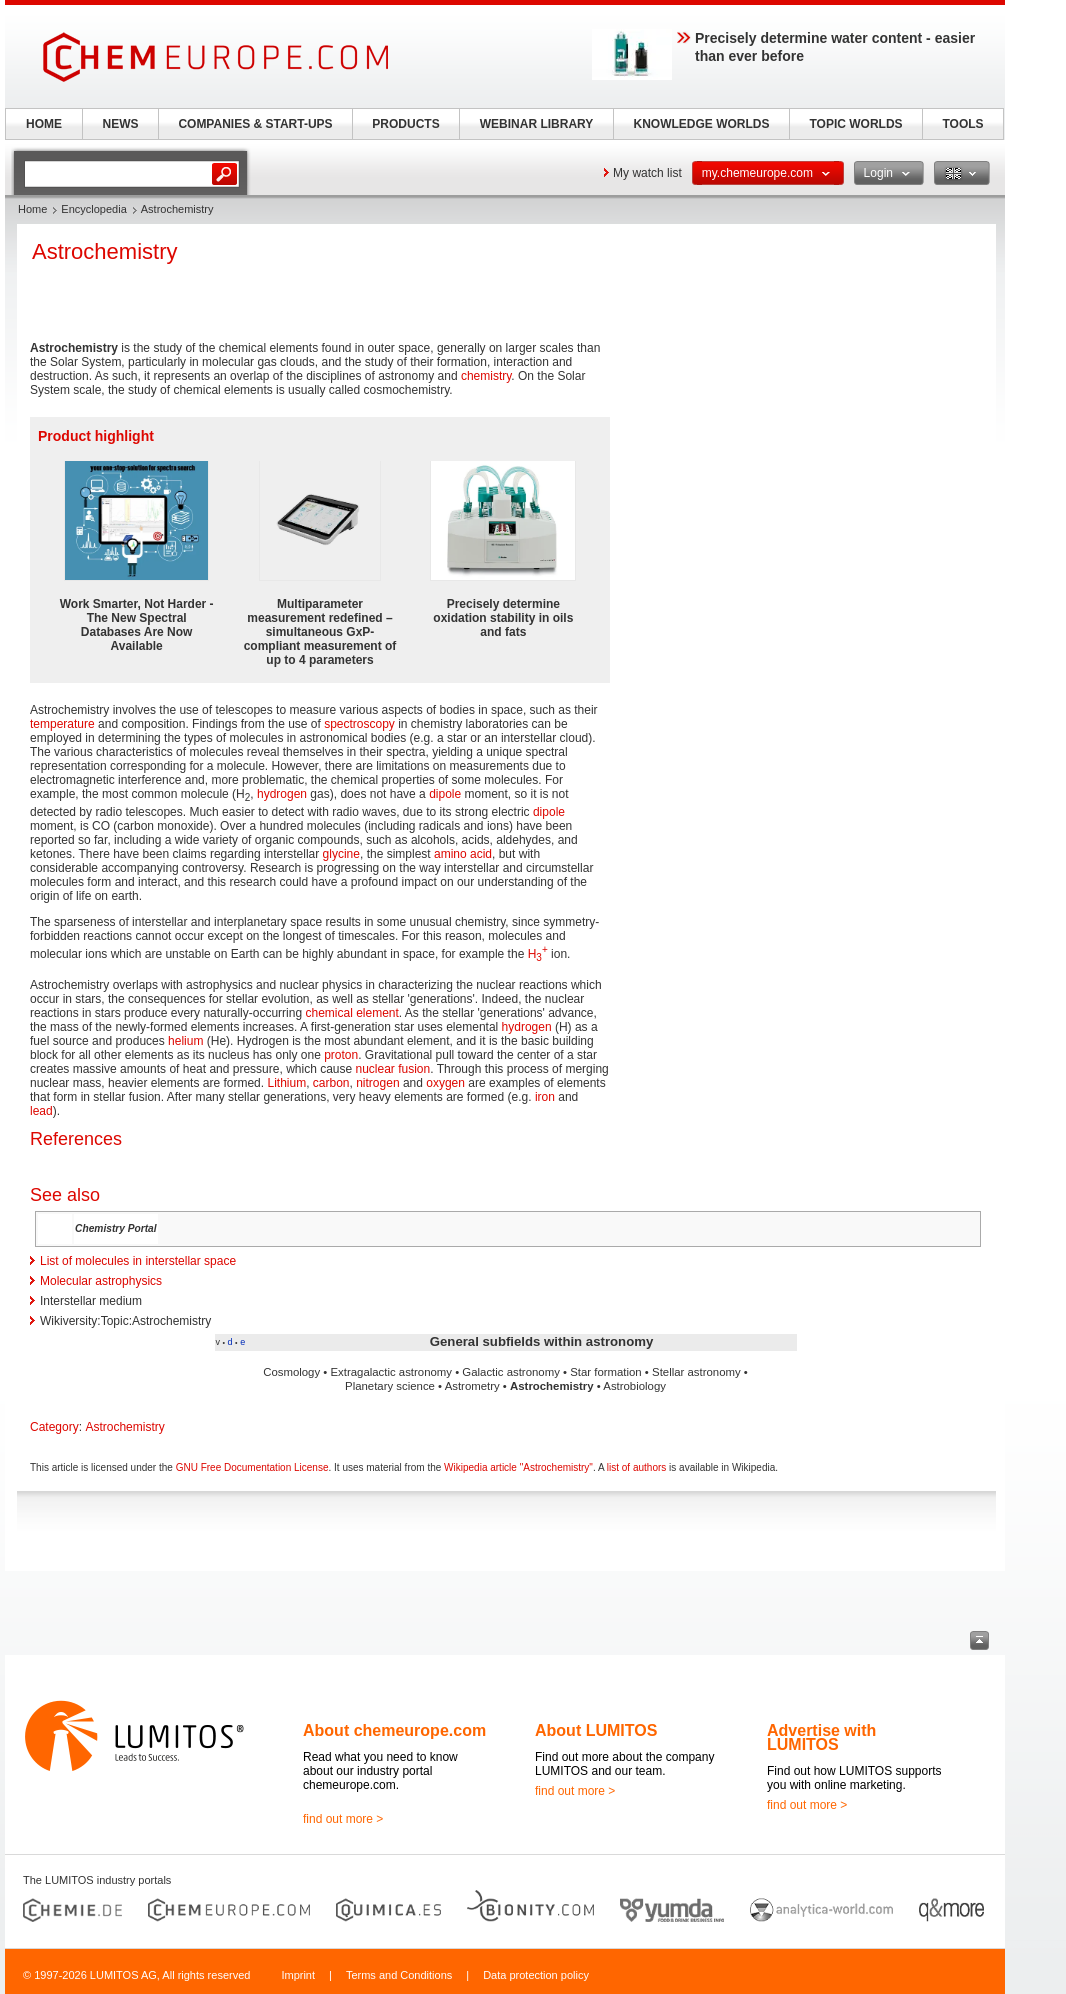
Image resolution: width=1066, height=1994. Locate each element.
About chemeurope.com (394, 1730)
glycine (341, 854)
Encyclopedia (93, 209)
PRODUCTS (405, 124)
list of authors (636, 1467)
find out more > (343, 1819)
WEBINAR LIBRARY (537, 124)
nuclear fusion (393, 1069)
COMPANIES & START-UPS (255, 124)
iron (545, 1097)
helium (185, 1041)
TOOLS (962, 124)
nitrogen (377, 1083)
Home (32, 209)
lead (41, 1111)
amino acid (463, 854)
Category (54, 1427)
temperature (62, 724)
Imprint (298, 1975)
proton (341, 1055)
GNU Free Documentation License (252, 1467)
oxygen (445, 1083)
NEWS (121, 124)
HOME (44, 124)
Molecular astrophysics (101, 1281)
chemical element (351, 1013)
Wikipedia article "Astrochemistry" (518, 1467)
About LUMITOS (596, 1730)
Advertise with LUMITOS (821, 1737)
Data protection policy (536, 1975)
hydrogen (282, 794)
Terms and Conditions (399, 1975)
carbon (331, 1083)
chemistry (486, 376)
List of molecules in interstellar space (138, 1261)
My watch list (647, 173)
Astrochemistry (124, 1427)
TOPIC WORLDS (855, 124)
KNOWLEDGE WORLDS (702, 124)
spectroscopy (359, 724)
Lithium (286, 1083)
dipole (445, 794)
